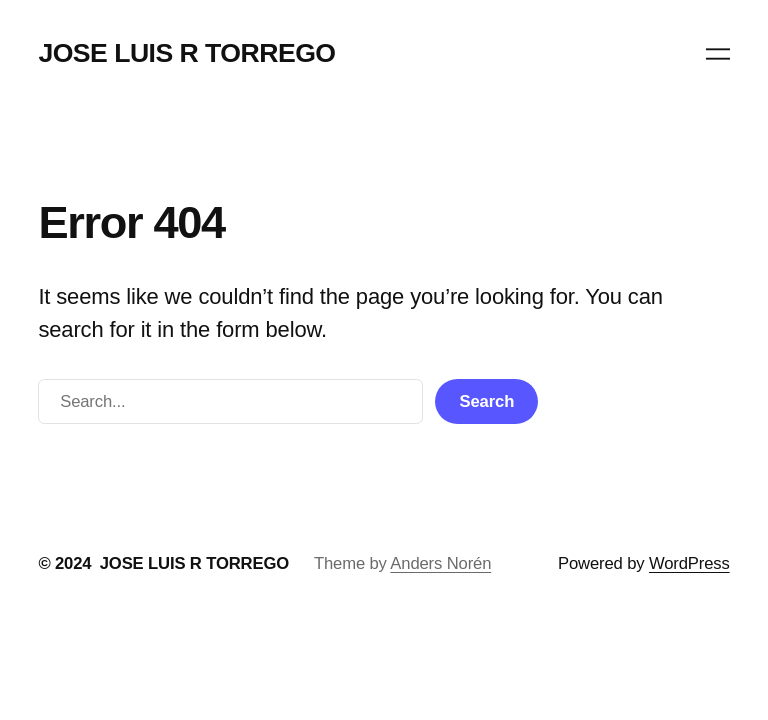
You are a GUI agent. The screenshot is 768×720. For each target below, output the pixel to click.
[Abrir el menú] (718, 54)
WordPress (689, 563)
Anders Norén (440, 563)
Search (487, 401)
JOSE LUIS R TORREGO (186, 53)
